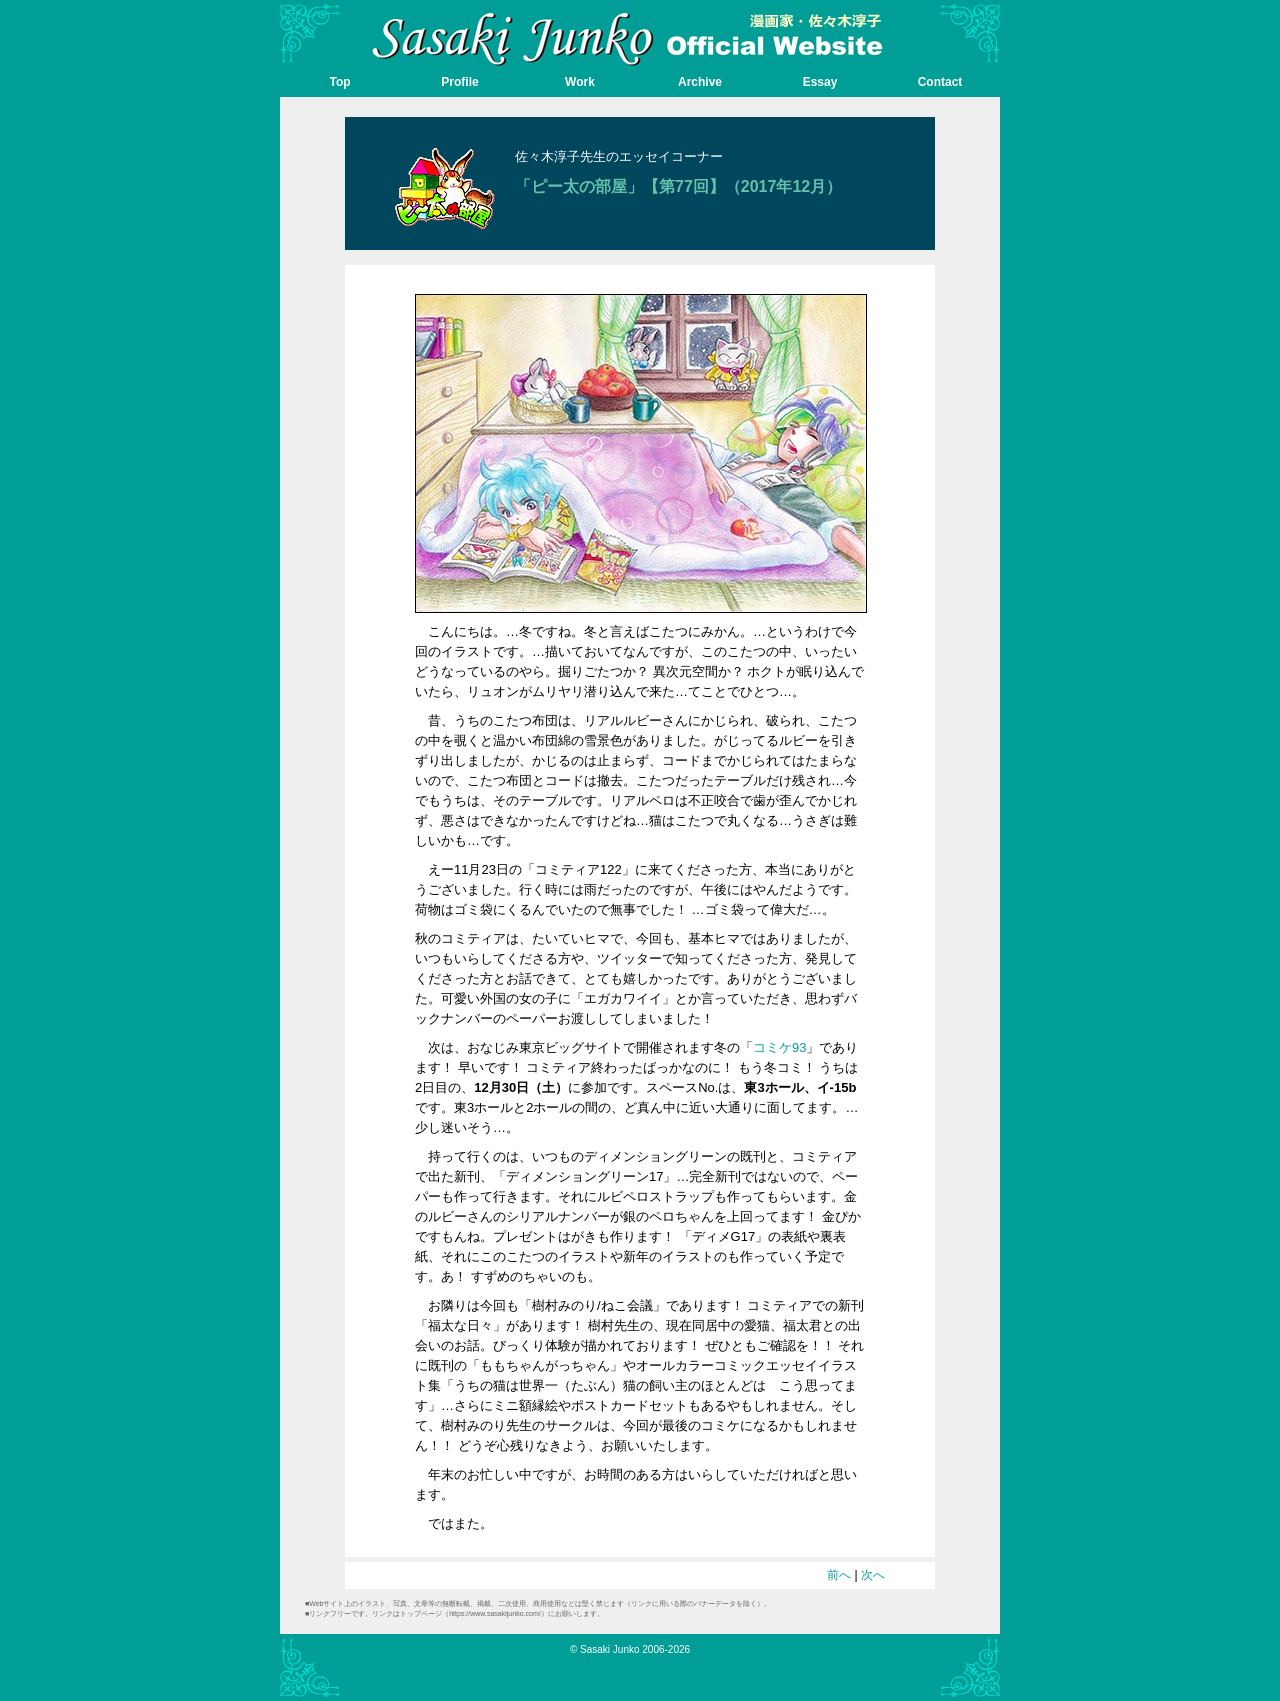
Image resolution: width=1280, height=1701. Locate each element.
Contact (940, 82)
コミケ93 (779, 1047)
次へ (873, 1575)
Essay (820, 82)
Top (339, 82)
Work (580, 82)
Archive (700, 82)
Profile (459, 82)
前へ (839, 1575)
